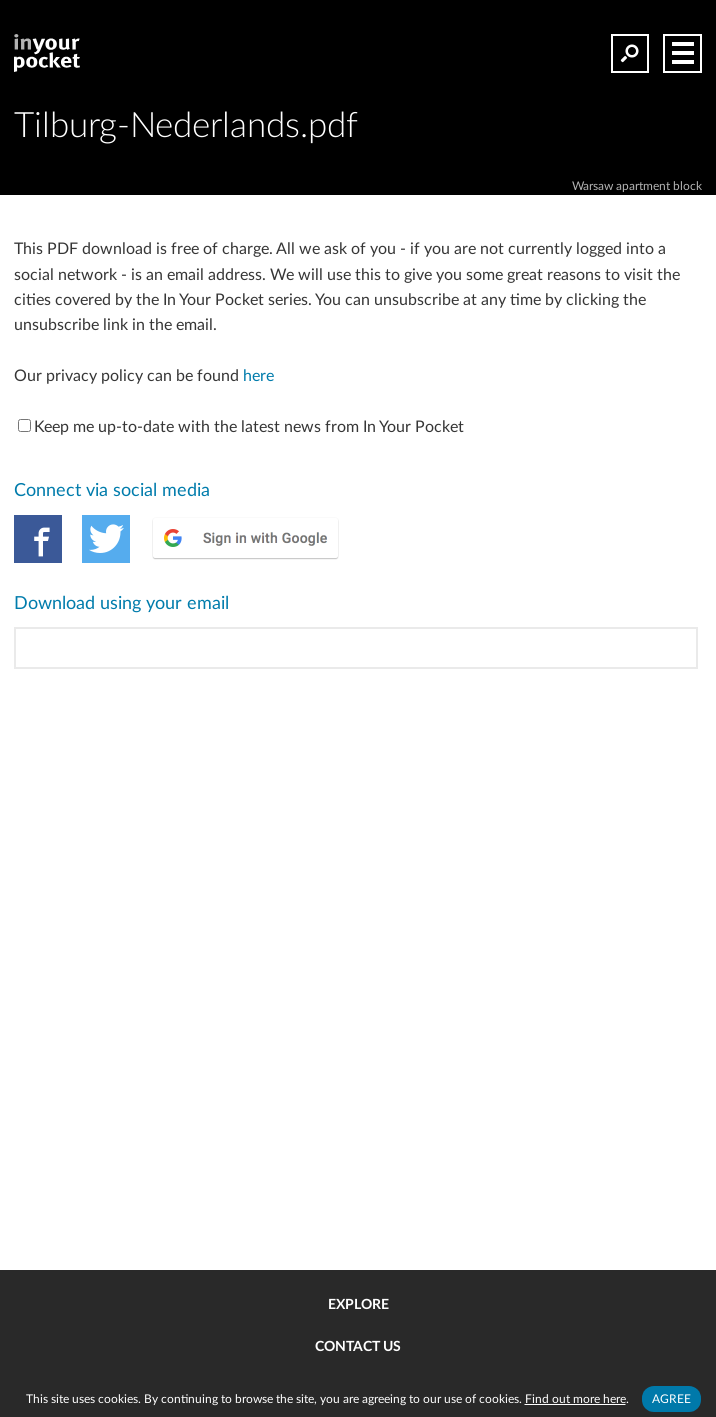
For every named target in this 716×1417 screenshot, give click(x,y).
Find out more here (575, 1399)
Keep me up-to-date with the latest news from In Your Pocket (241, 427)
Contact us (358, 1347)
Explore (358, 1305)
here (258, 376)
